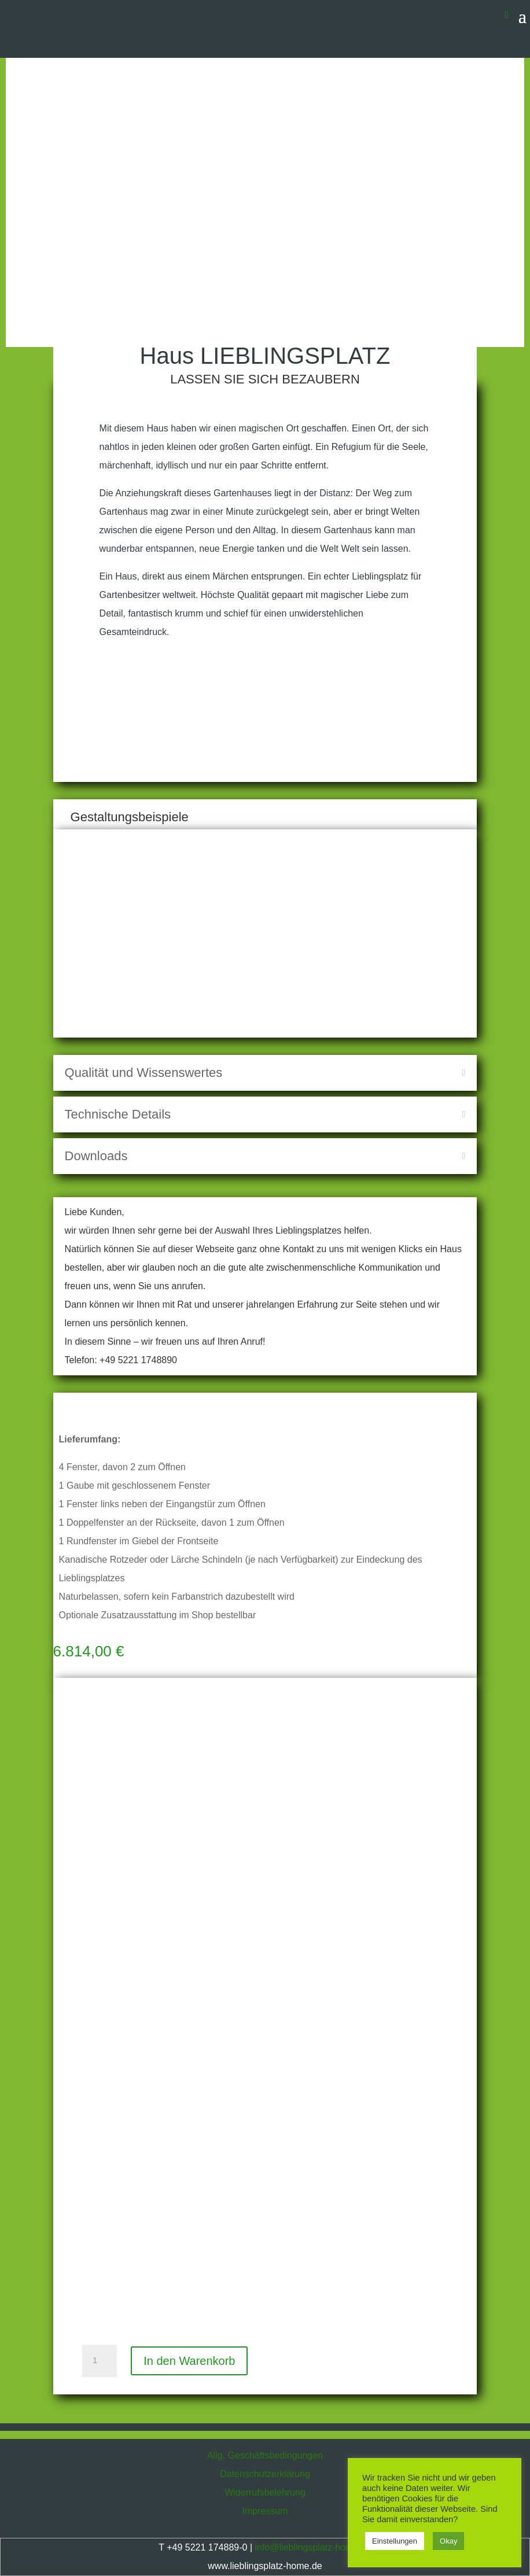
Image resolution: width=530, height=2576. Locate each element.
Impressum (265, 2511)
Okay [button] (448, 2541)
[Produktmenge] (99, 2361)
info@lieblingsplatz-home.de (313, 2547)
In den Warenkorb (189, 2360)
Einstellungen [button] (394, 2541)
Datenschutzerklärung (265, 2474)
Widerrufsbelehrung (265, 2492)
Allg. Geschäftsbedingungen (265, 2455)
